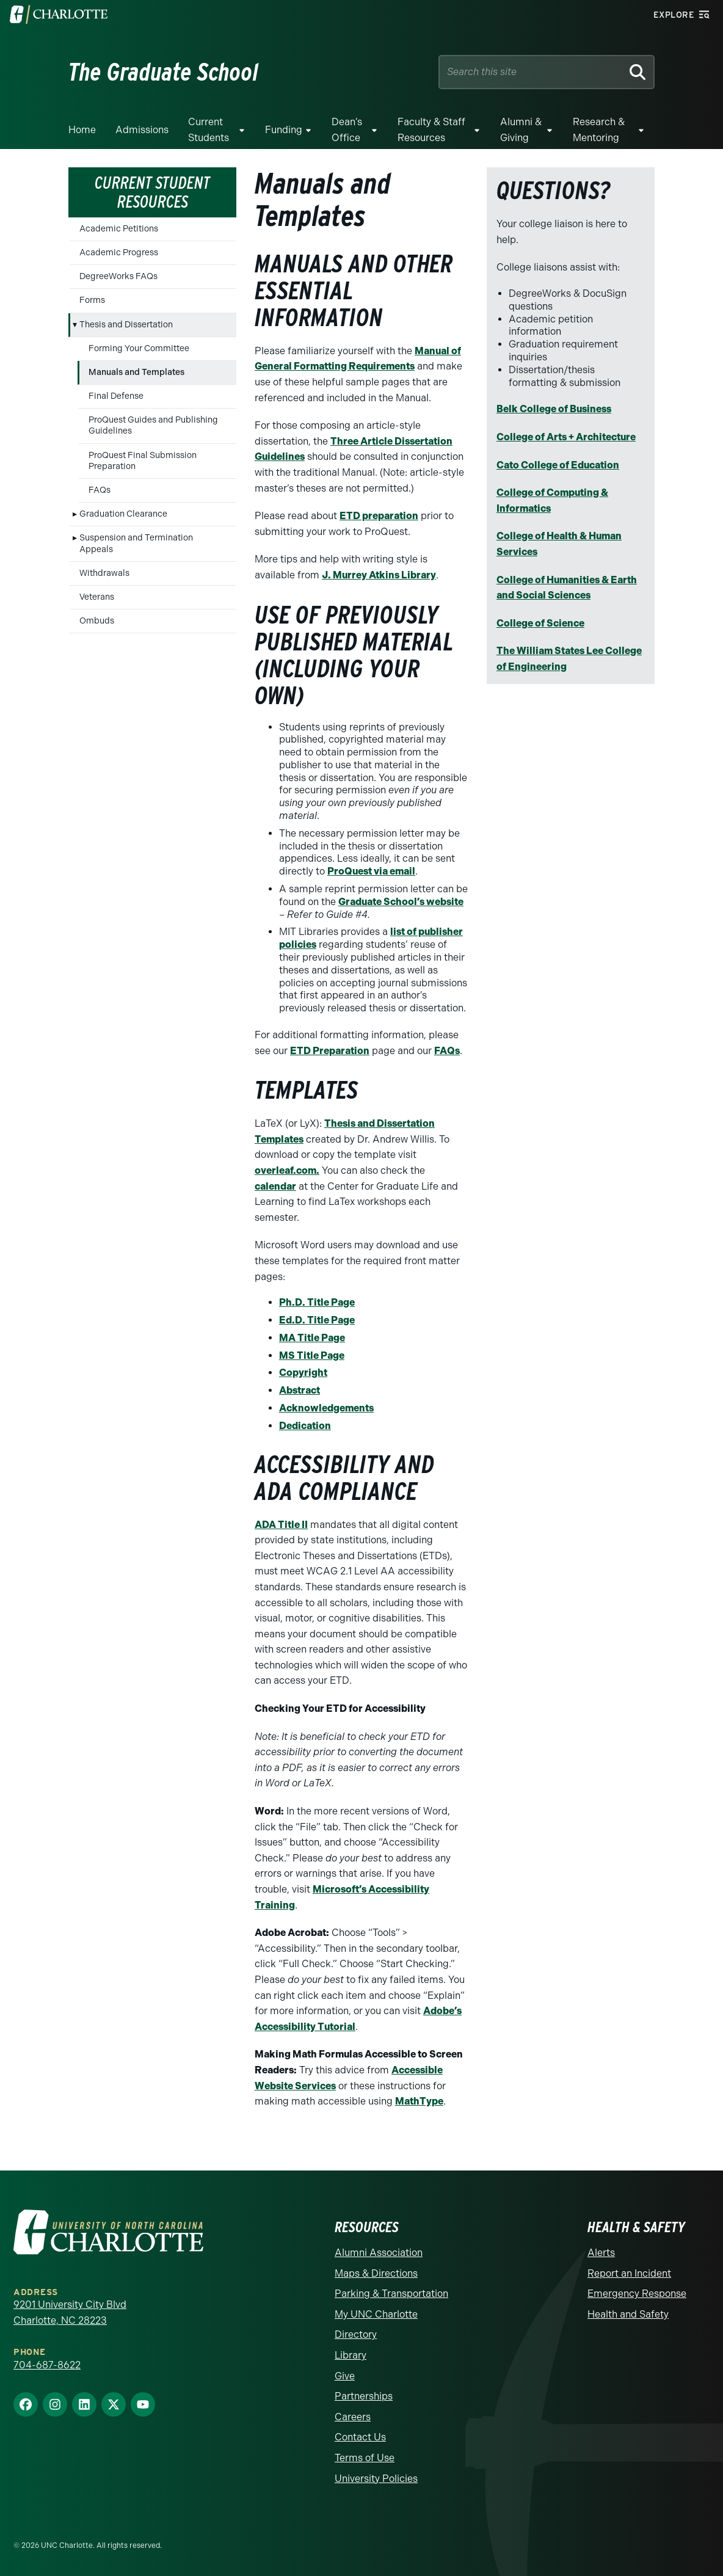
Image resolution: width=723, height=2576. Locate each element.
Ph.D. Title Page (317, 1302)
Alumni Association (379, 2252)
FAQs (100, 490)
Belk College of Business (553, 409)
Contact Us (360, 2437)
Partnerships (364, 2396)
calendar (275, 1186)
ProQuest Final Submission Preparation (143, 460)
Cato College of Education (557, 465)
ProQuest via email (371, 871)
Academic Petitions (118, 229)
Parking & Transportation (391, 2293)
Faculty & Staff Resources (431, 130)
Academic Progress (118, 252)
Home (82, 130)
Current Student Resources (152, 192)
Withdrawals (104, 573)
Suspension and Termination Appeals (136, 543)
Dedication (305, 1426)
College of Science (540, 623)
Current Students (208, 130)
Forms (92, 300)
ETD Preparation (329, 1051)
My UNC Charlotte (376, 2314)
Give (345, 2376)
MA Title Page (312, 1338)
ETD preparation (379, 516)
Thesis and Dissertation (126, 324)
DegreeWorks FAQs (118, 276)
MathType (419, 2101)
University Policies (376, 2478)
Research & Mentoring (599, 130)
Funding (283, 130)
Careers (353, 2417)
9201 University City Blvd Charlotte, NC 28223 (69, 2312)
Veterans (96, 597)
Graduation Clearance (123, 514)
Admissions (142, 130)
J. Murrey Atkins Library (379, 575)
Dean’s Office (347, 130)
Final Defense (116, 396)
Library (350, 2355)
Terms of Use (364, 2458)
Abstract (299, 1390)
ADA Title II (281, 1524)
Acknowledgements (326, 1408)
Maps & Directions (376, 2273)
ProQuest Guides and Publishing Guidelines (153, 425)
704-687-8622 (47, 2365)
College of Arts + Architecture (566, 437)
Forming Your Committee (139, 348)
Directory (356, 2334)
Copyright (303, 1372)
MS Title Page (311, 1355)
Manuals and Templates (136, 372)
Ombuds (96, 621)
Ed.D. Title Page (317, 1320)
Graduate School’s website (400, 902)
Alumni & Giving (521, 130)
